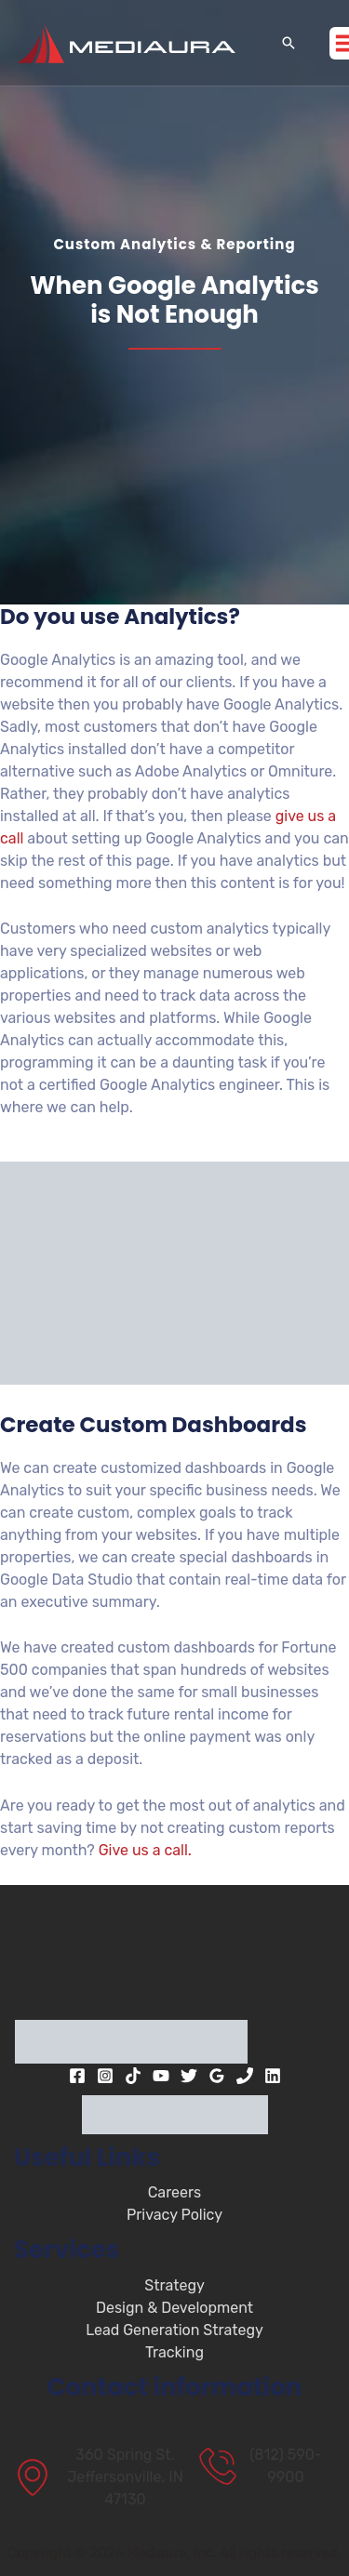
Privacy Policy (174, 2215)
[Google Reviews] (216, 2075)
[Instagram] (105, 2075)
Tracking (174, 2352)
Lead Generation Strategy (174, 2330)
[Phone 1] (244, 2075)
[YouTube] (161, 2075)
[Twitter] (189, 2075)
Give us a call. (145, 1850)
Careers (175, 2192)
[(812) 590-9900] (267, 2466)
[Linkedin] (272, 2075)
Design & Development (174, 2308)
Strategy (174, 2285)
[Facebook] (77, 2075)
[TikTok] (133, 2075)
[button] (288, 42)
